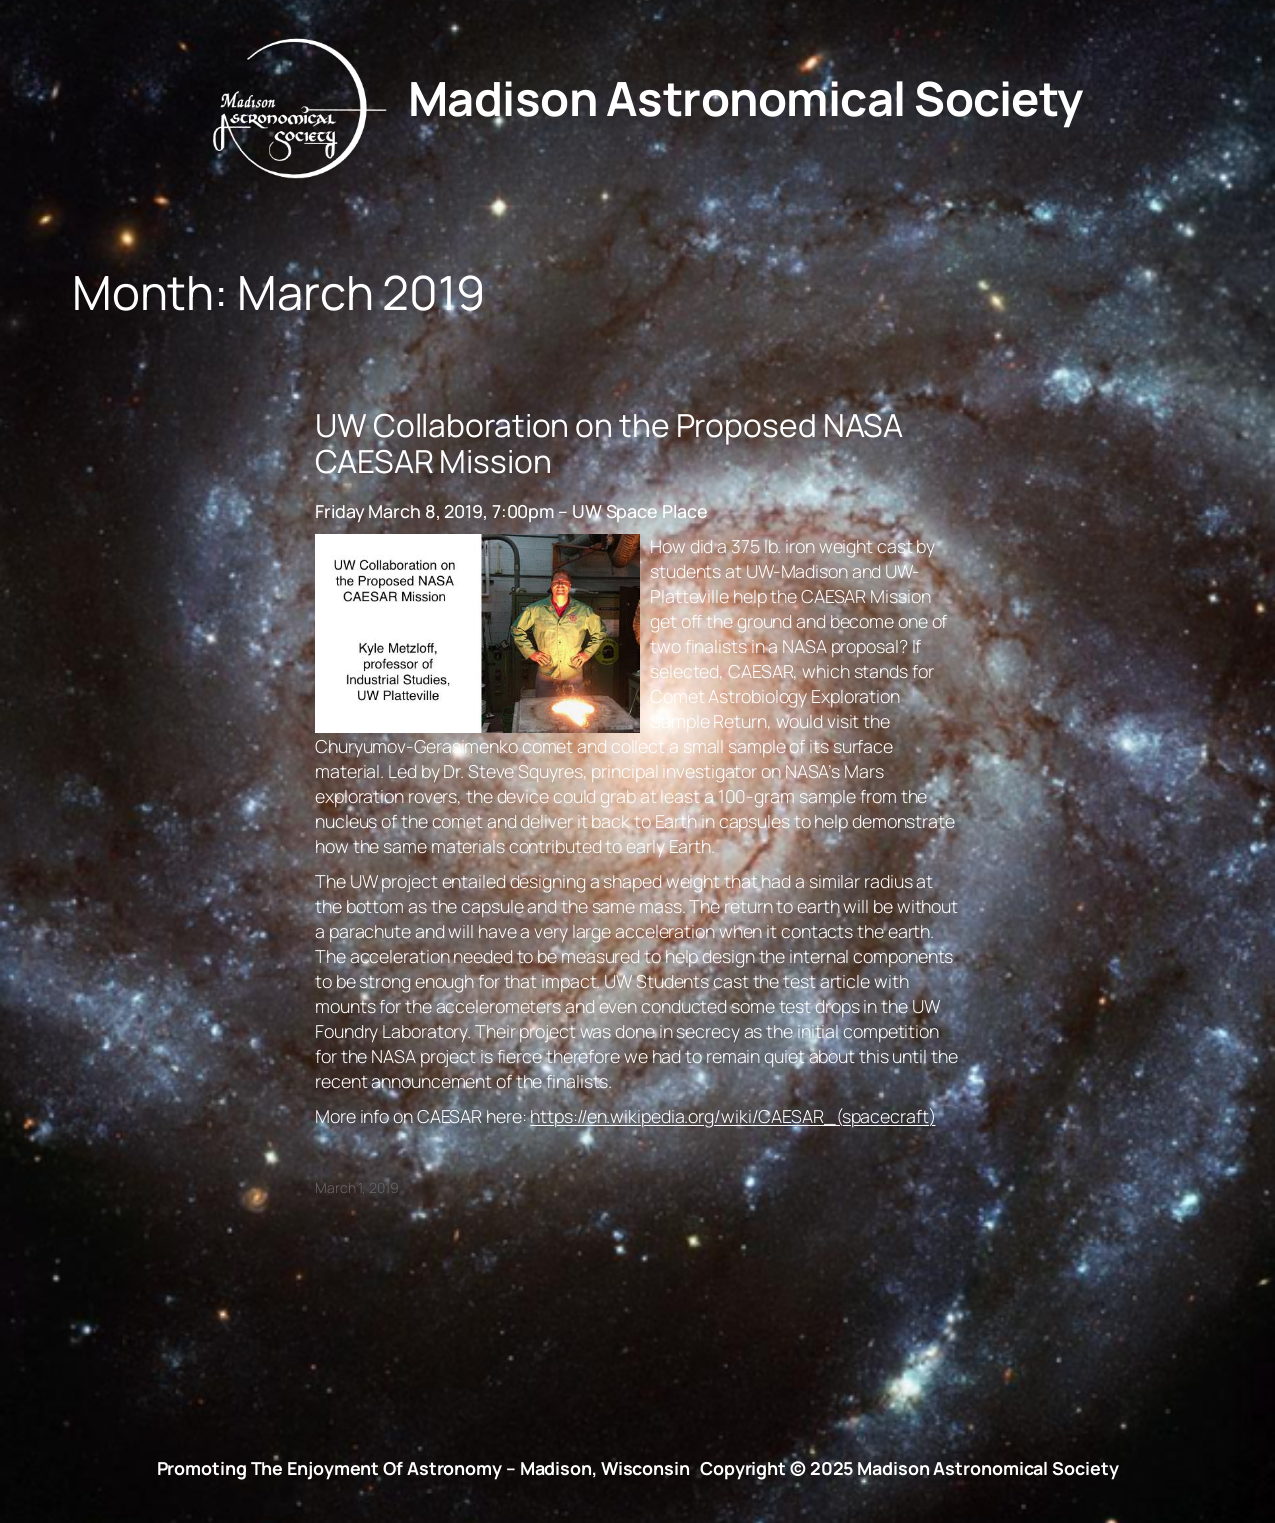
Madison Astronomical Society (745, 98)
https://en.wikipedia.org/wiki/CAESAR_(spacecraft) (732, 1116)
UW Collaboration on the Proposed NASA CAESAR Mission (609, 443)
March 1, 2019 (357, 1187)
